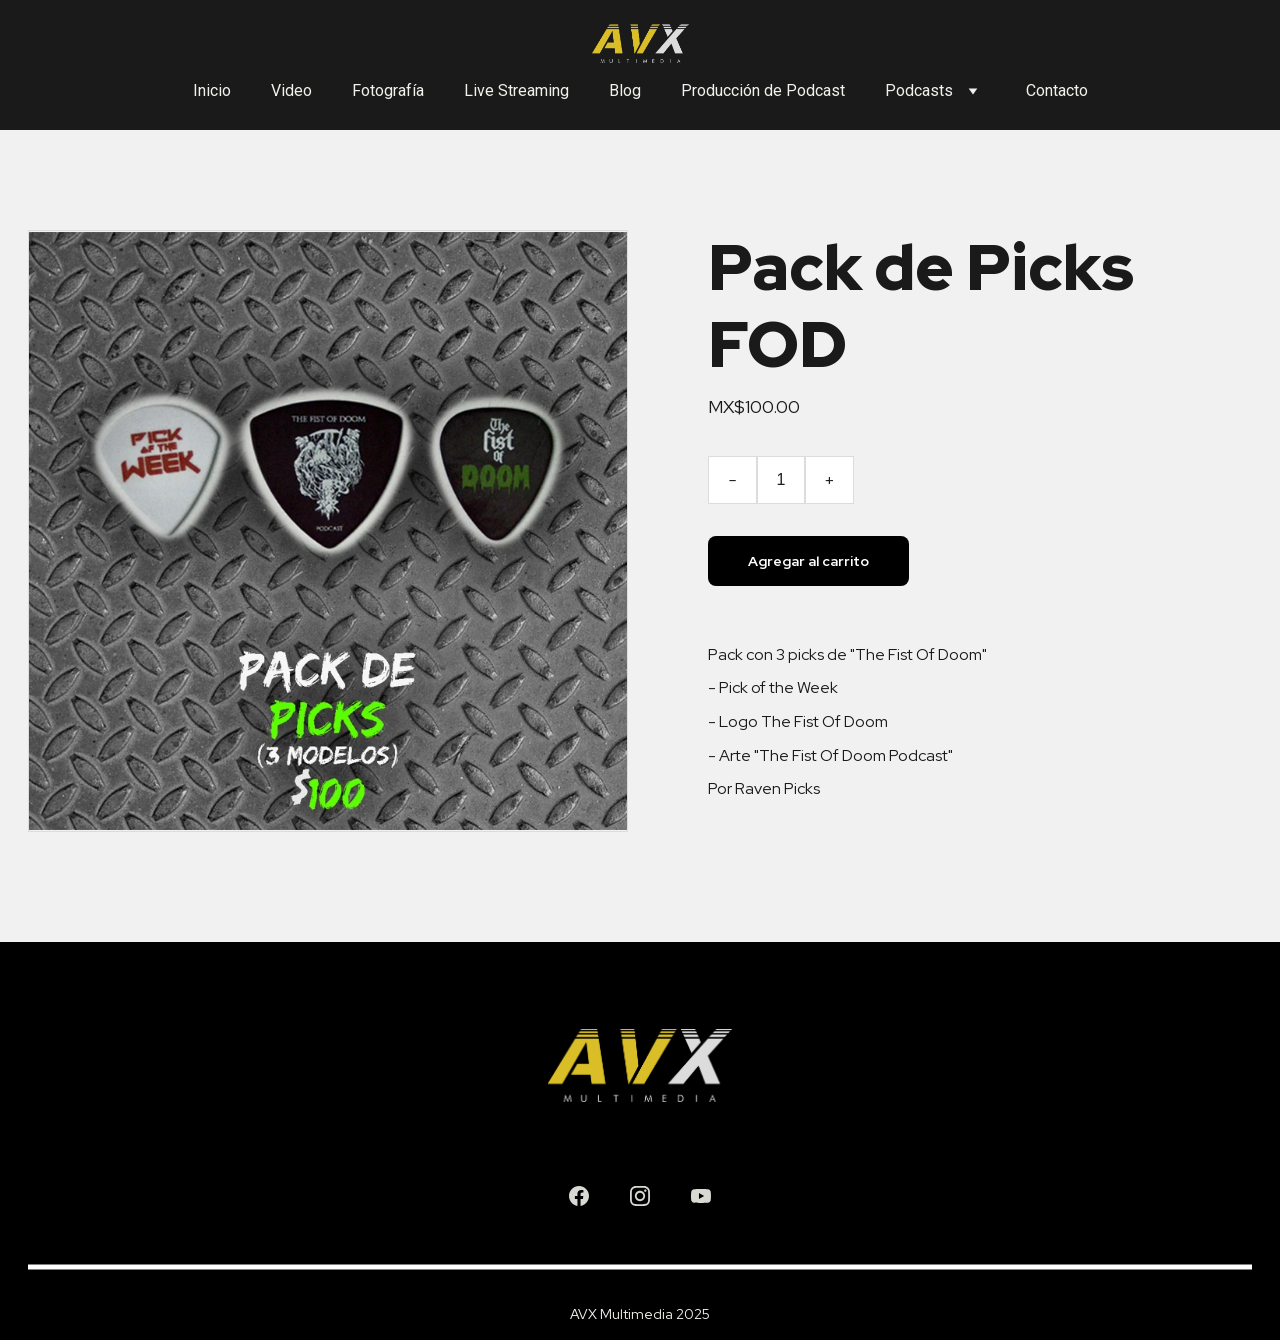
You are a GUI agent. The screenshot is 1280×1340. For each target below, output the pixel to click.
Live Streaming (516, 90)
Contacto (1057, 90)
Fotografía (388, 90)
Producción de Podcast (763, 90)
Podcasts (919, 90)
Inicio (212, 90)
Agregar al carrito (808, 561)
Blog (625, 90)
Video (291, 90)
